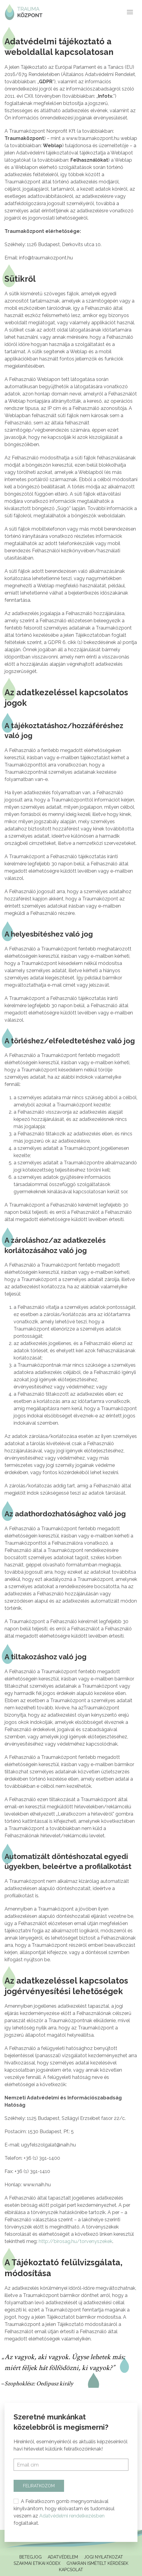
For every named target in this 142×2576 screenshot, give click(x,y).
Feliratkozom (39, 2485)
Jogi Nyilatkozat (103, 2557)
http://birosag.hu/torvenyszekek (75, 2241)
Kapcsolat (71, 2569)
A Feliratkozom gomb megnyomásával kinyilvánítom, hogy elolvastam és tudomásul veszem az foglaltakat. (64, 2512)
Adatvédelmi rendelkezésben (72, 2516)
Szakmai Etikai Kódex (37, 2563)
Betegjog (30, 2557)
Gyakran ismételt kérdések (97, 2563)
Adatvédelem (63, 2557)
